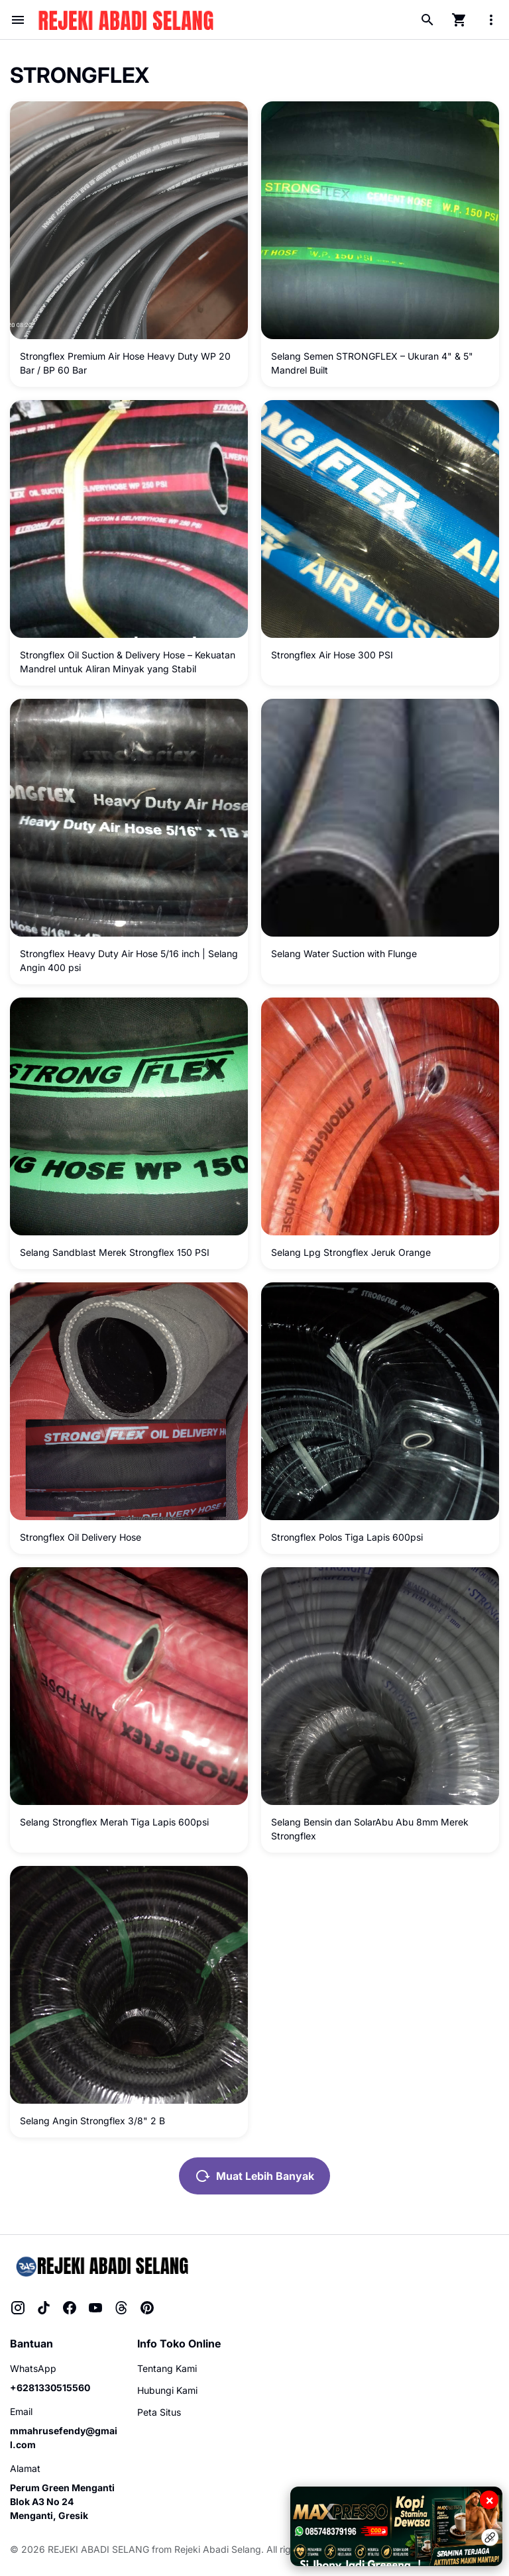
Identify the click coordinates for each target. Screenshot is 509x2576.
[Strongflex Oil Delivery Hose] (129, 1401)
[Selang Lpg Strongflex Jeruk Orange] (380, 1116)
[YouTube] (95, 2308)
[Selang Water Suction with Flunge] (380, 818)
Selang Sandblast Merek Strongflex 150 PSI (114, 1252)
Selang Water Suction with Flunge (344, 953)
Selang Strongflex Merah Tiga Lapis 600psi (114, 1822)
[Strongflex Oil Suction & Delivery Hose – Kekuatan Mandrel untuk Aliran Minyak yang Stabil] (129, 519)
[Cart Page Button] (459, 20)
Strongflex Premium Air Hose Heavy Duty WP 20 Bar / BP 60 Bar (125, 363)
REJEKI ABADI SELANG (98, 2549)
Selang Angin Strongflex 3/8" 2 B (92, 2120)
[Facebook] (70, 2308)
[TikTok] (44, 2308)
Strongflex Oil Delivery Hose (80, 1537)
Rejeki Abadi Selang (217, 2549)
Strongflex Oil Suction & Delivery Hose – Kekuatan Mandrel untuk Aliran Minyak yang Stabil (127, 661)
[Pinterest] (147, 2308)
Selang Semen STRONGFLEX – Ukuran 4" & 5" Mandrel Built (372, 363)
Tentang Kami (167, 2368)
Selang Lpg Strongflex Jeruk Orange (351, 1252)
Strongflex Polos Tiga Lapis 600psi (347, 1537)
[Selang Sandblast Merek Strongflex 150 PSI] (129, 1116)
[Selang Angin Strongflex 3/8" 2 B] (129, 1985)
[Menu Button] (18, 20)
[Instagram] (18, 2308)
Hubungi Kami (167, 2390)
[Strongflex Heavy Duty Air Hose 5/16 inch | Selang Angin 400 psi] (129, 818)
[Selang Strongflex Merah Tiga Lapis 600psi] (129, 1686)
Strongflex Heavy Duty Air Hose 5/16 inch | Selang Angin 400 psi (129, 960)
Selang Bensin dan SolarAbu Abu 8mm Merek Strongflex (370, 1828)
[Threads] (121, 2308)
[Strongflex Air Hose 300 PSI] (380, 519)
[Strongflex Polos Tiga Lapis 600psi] (380, 1401)
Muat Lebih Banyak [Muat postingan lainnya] (254, 2176)
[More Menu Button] (491, 20)
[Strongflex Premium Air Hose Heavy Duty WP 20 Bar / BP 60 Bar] (129, 220)
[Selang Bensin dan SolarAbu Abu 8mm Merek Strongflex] (380, 1686)
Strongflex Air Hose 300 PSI (332, 654)
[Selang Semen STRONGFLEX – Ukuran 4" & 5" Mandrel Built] (380, 220)
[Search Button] (427, 20)
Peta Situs (159, 2412)
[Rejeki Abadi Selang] (101, 2266)
